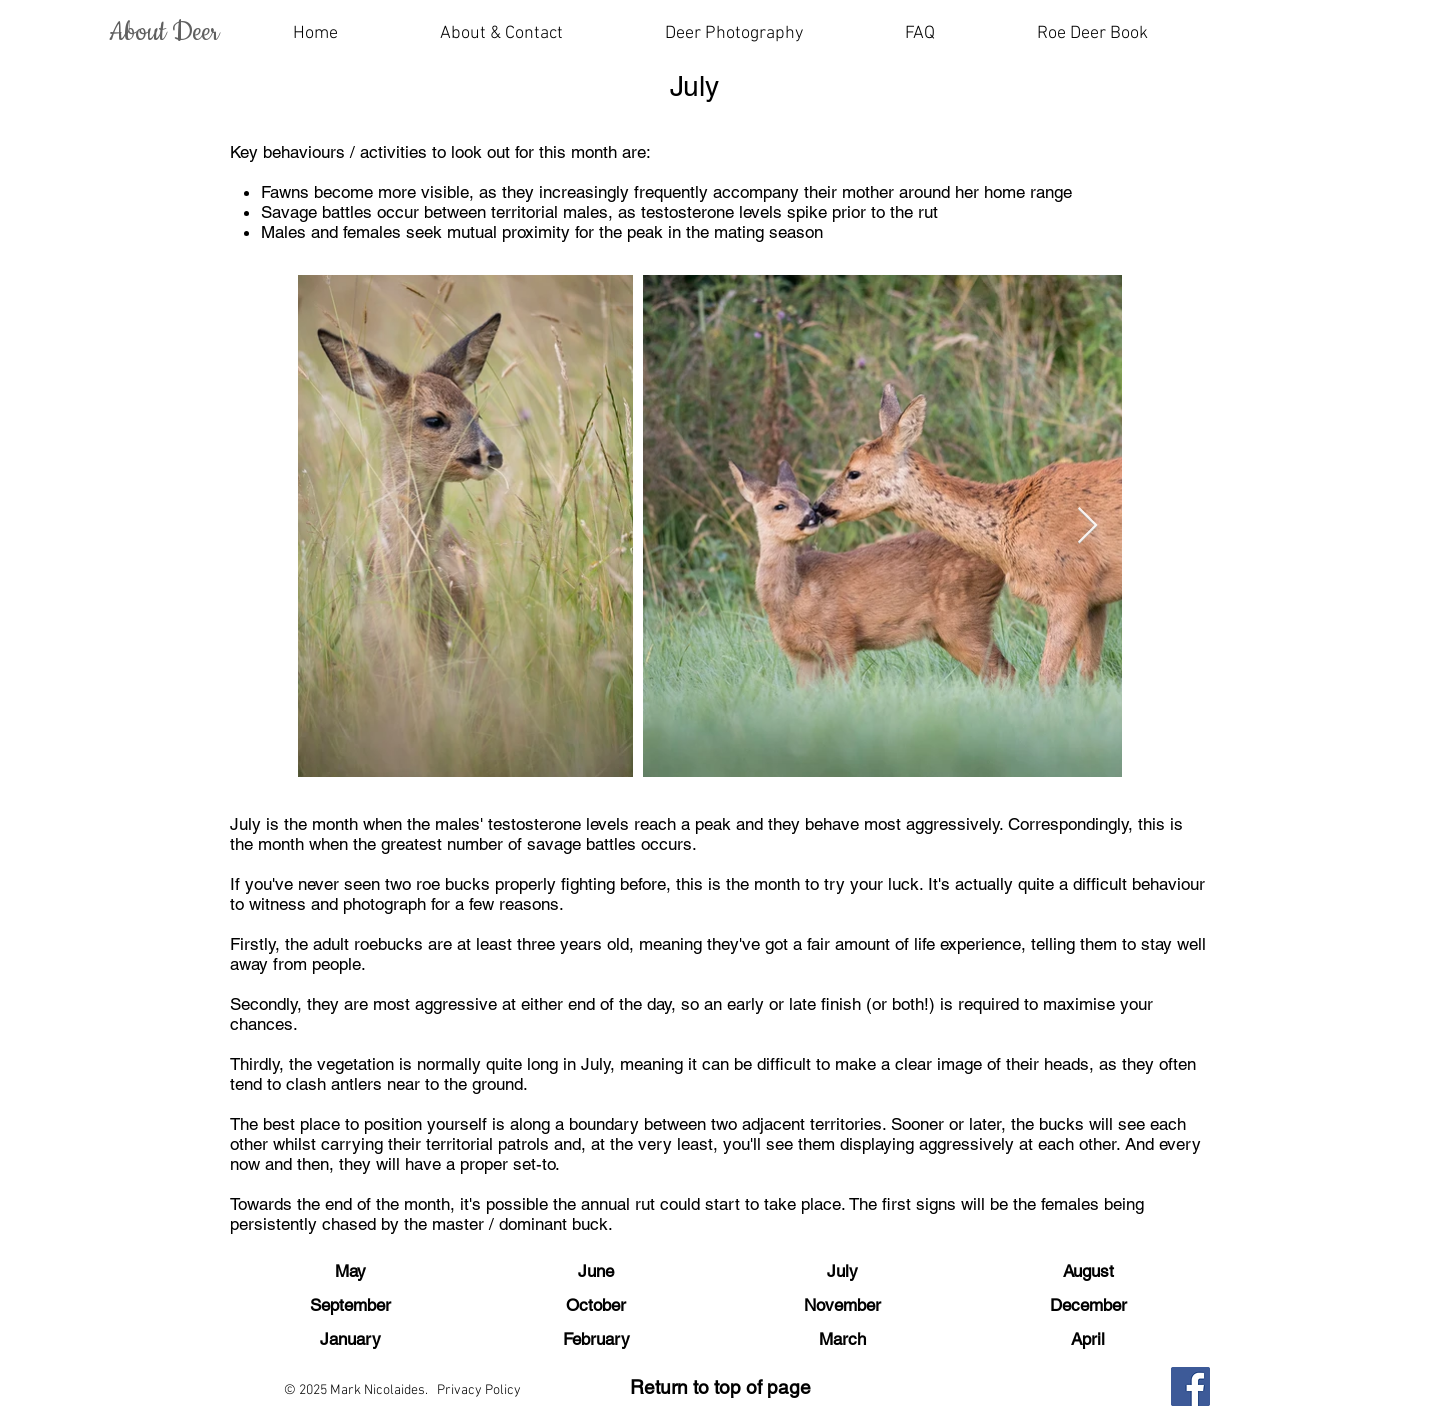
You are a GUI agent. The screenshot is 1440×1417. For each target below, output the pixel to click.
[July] (842, 1272)
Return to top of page (720, 1387)
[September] (350, 1306)
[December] (1088, 1306)
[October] (596, 1306)
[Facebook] (1190, 1386)
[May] (350, 1272)
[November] (842, 1306)
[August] (1088, 1272)
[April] (1088, 1340)
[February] (596, 1340)
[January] (350, 1340)
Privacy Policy (479, 1390)
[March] (842, 1340)
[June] (596, 1272)
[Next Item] (1087, 526)
